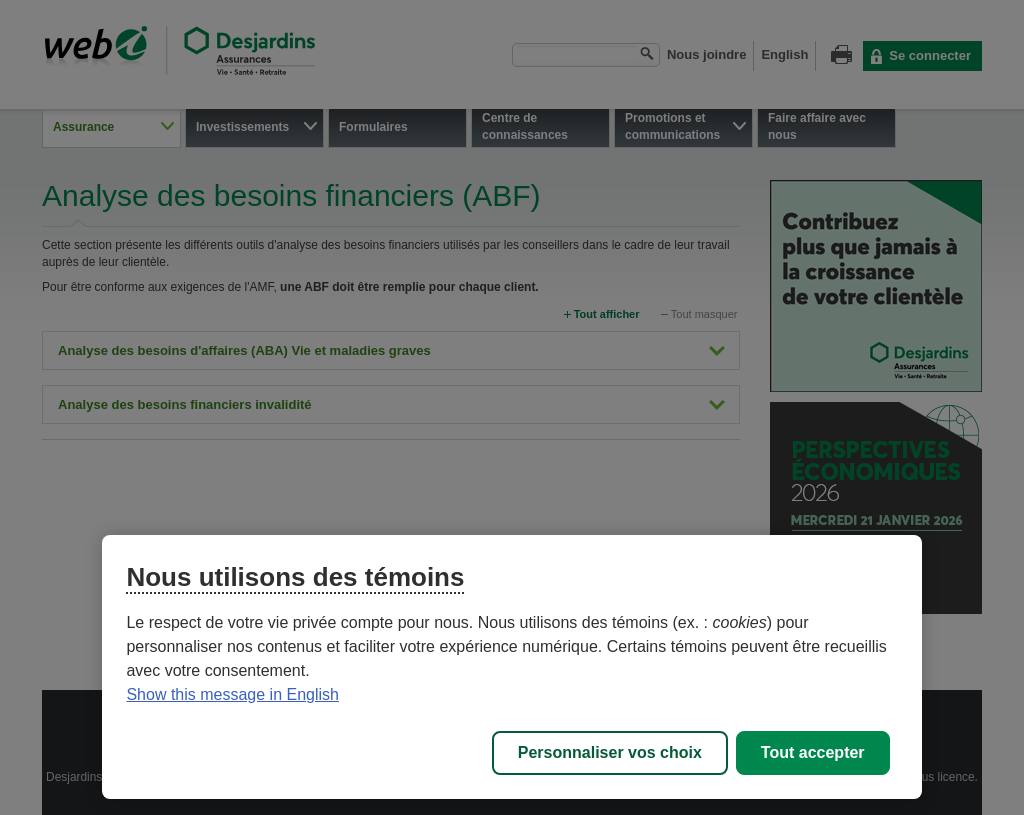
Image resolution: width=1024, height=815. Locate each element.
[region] (511, 667)
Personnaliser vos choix (610, 752)
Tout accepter (813, 752)
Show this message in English (232, 694)
